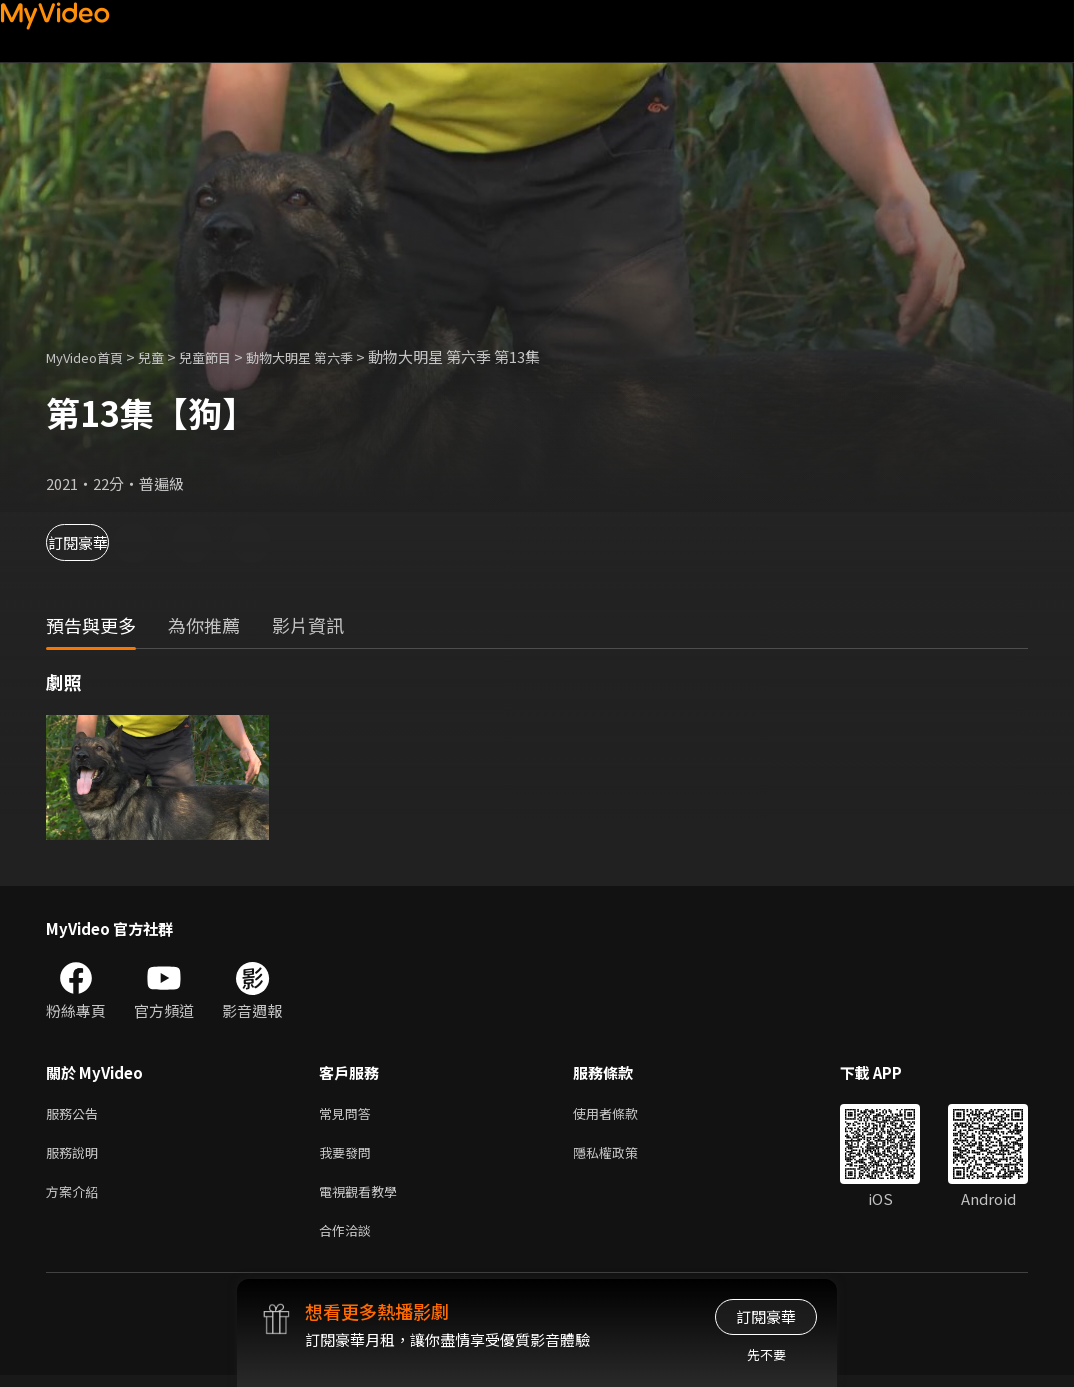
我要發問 (349, 1156)
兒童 (167, 356)
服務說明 (76, 1156)
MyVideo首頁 (91, 356)
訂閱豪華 (101, 542)
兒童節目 (227, 356)
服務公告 (76, 1114)
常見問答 (349, 1114)
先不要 (766, 1354)
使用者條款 (622, 1114)
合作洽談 (349, 1240)
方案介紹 (76, 1198)
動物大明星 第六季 (333, 356)
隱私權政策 (622, 1156)
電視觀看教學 (364, 1198)
